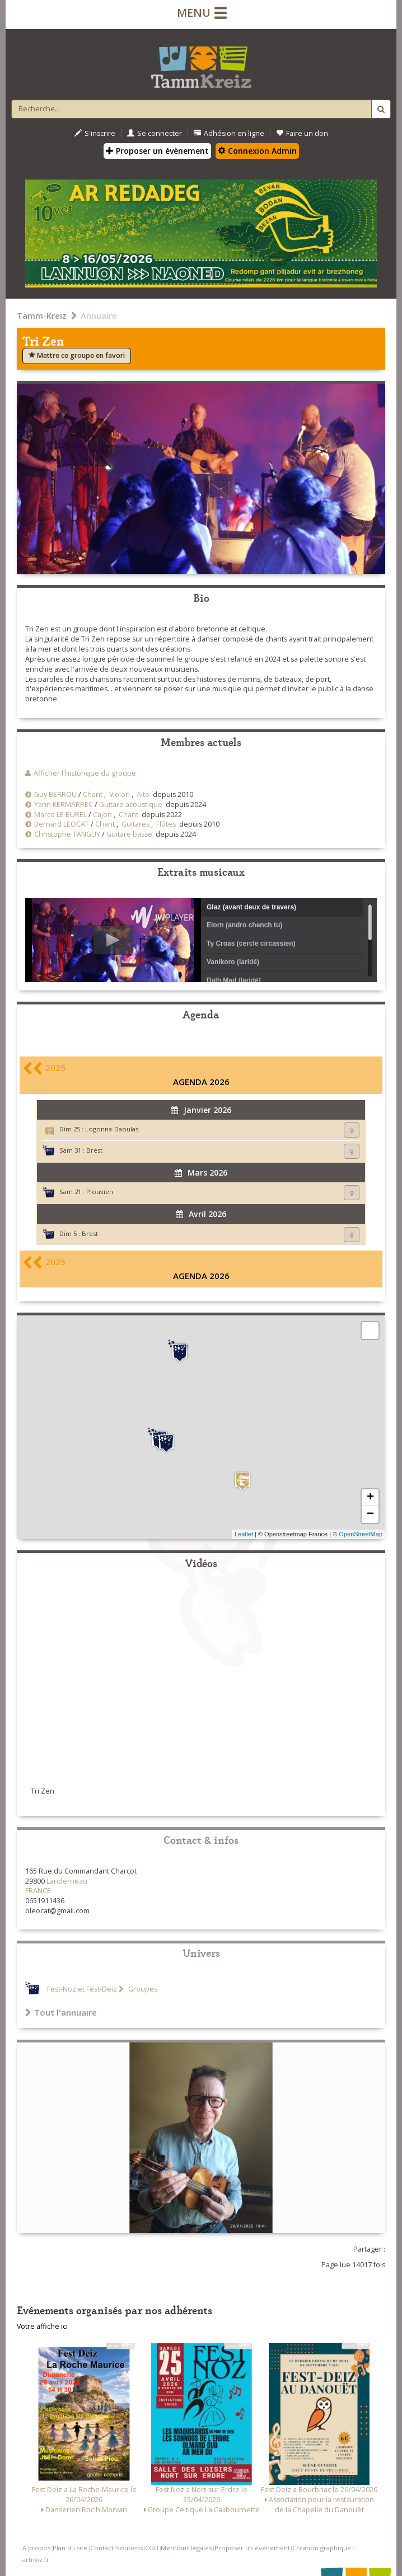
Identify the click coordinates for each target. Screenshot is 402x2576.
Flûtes (166, 824)
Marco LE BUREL (60, 814)
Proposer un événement (252, 2548)
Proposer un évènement (157, 150)
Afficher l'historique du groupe (85, 773)
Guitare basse (129, 834)
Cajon (102, 814)
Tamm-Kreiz (42, 315)
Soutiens (129, 2548)
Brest (94, 1150)
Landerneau (66, 1881)
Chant (92, 794)
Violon (119, 794)
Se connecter (154, 133)
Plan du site (70, 2548)
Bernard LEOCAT (61, 824)
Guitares (135, 824)
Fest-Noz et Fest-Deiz (82, 1989)
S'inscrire (94, 133)
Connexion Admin (257, 150)
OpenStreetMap (360, 1534)
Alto (143, 794)
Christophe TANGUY (67, 834)
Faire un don (302, 133)
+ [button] (370, 1497)
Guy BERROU (55, 794)
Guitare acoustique (130, 804)
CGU (151, 2548)
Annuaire (99, 315)
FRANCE (38, 1890)
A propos (36, 2548)
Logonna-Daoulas (111, 1129)
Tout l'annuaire (61, 2012)
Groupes (142, 1989)
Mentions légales (186, 2548)
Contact (102, 2548)
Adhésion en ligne (229, 133)
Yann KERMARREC (63, 804)
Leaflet (244, 1534)
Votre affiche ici (42, 2326)
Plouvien (99, 1191)
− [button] (370, 1514)
